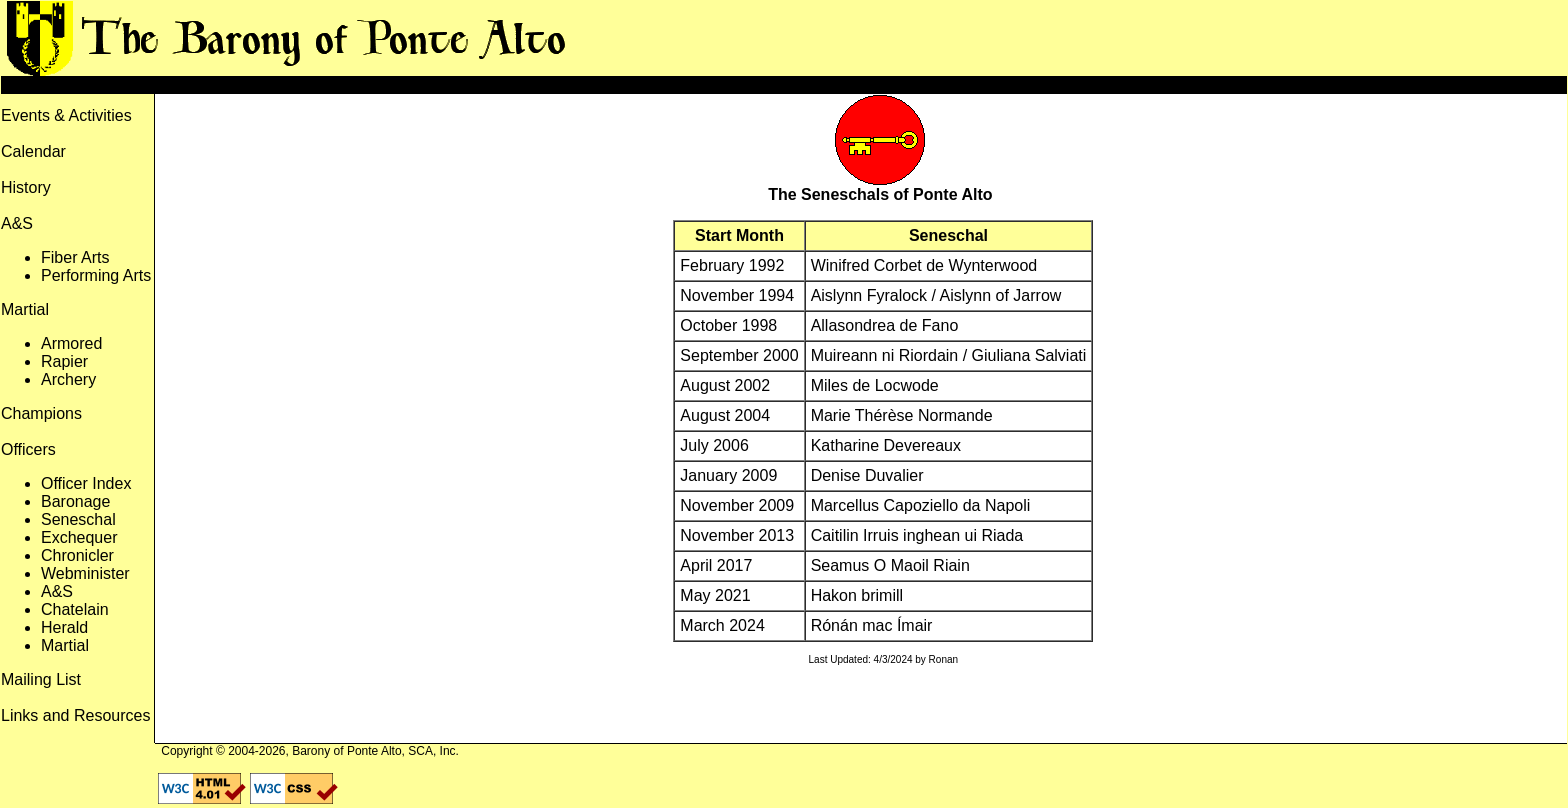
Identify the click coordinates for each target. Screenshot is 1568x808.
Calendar (33, 151)
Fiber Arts (75, 257)
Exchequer (79, 537)
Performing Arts (96, 275)
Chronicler (77, 555)
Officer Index (86, 483)
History (26, 187)
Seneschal (78, 519)
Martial (65, 645)
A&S (57, 591)
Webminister (85, 573)
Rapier (64, 361)
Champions (41, 413)
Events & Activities (66, 115)
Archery (68, 379)
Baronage (75, 501)
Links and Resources (75, 715)
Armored (71, 343)
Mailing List (41, 679)
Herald (64, 627)
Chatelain (75, 609)
